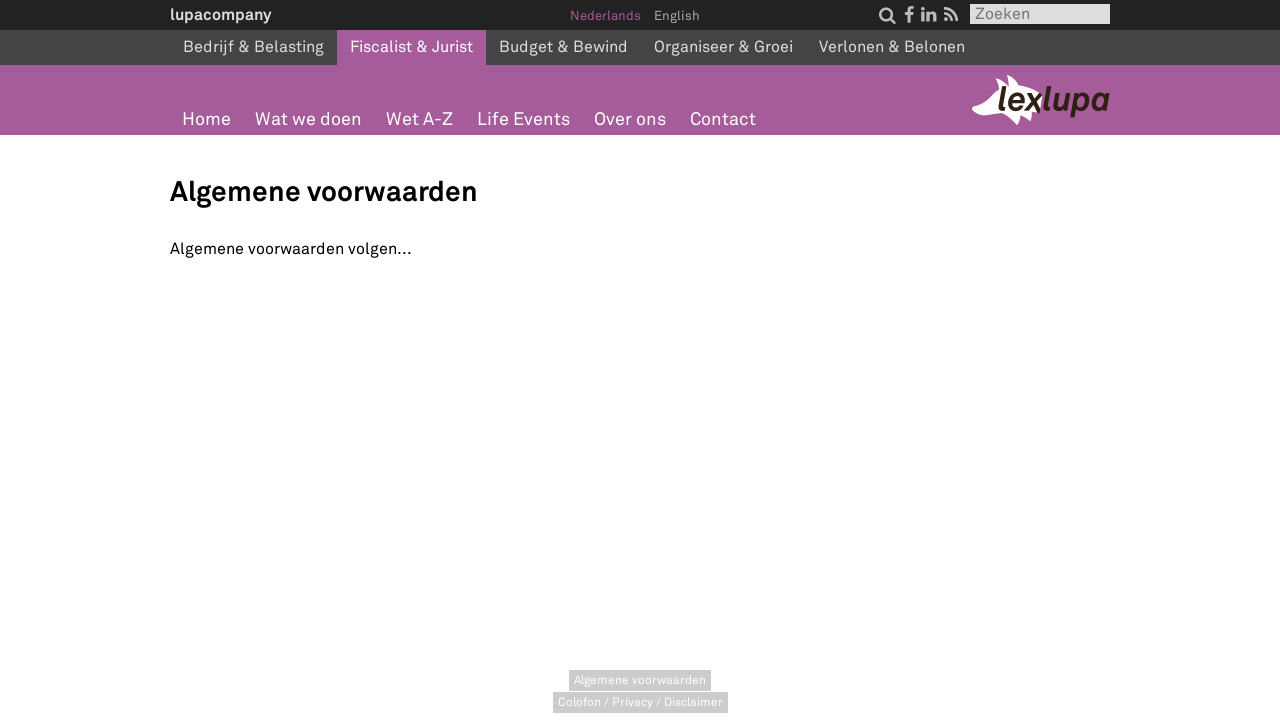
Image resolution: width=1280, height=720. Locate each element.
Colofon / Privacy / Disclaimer (640, 702)
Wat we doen (308, 119)
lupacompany (220, 14)
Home (206, 119)
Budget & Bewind (563, 47)
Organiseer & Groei (723, 47)
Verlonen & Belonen (892, 47)
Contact (723, 119)
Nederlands (605, 16)
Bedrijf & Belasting (253, 47)
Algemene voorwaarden (640, 680)
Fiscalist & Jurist (411, 47)
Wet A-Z (419, 119)
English (677, 16)
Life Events (523, 119)
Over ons (630, 119)
